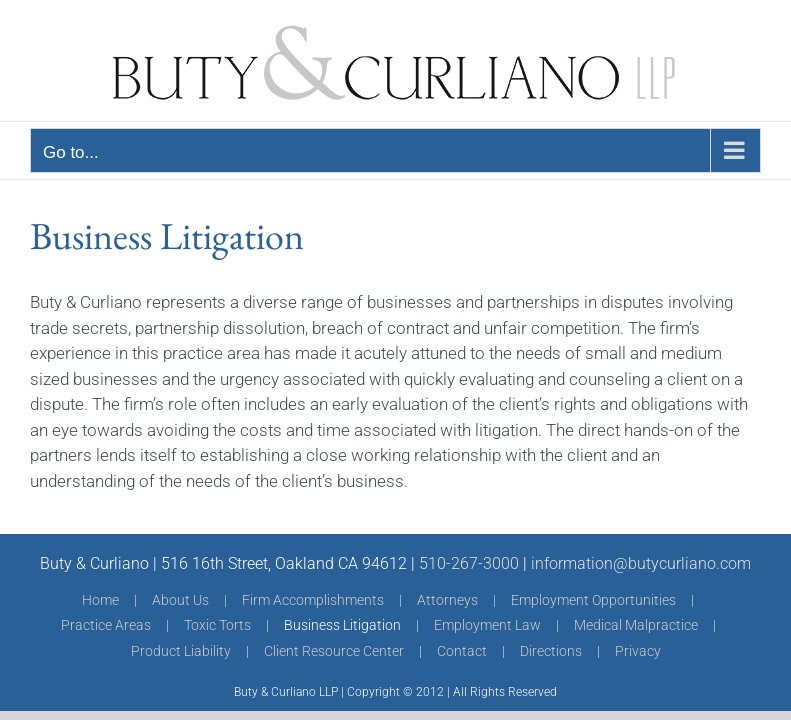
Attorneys (447, 600)
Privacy (638, 651)
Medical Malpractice (636, 625)
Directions (551, 651)
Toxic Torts (217, 625)
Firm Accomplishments (313, 600)
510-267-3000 (469, 563)
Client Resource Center (334, 651)
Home (100, 600)
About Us (180, 600)
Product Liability (181, 651)
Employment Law (487, 625)
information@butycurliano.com (641, 563)
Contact (462, 651)
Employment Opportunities (593, 600)
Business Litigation (342, 625)
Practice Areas (106, 625)
